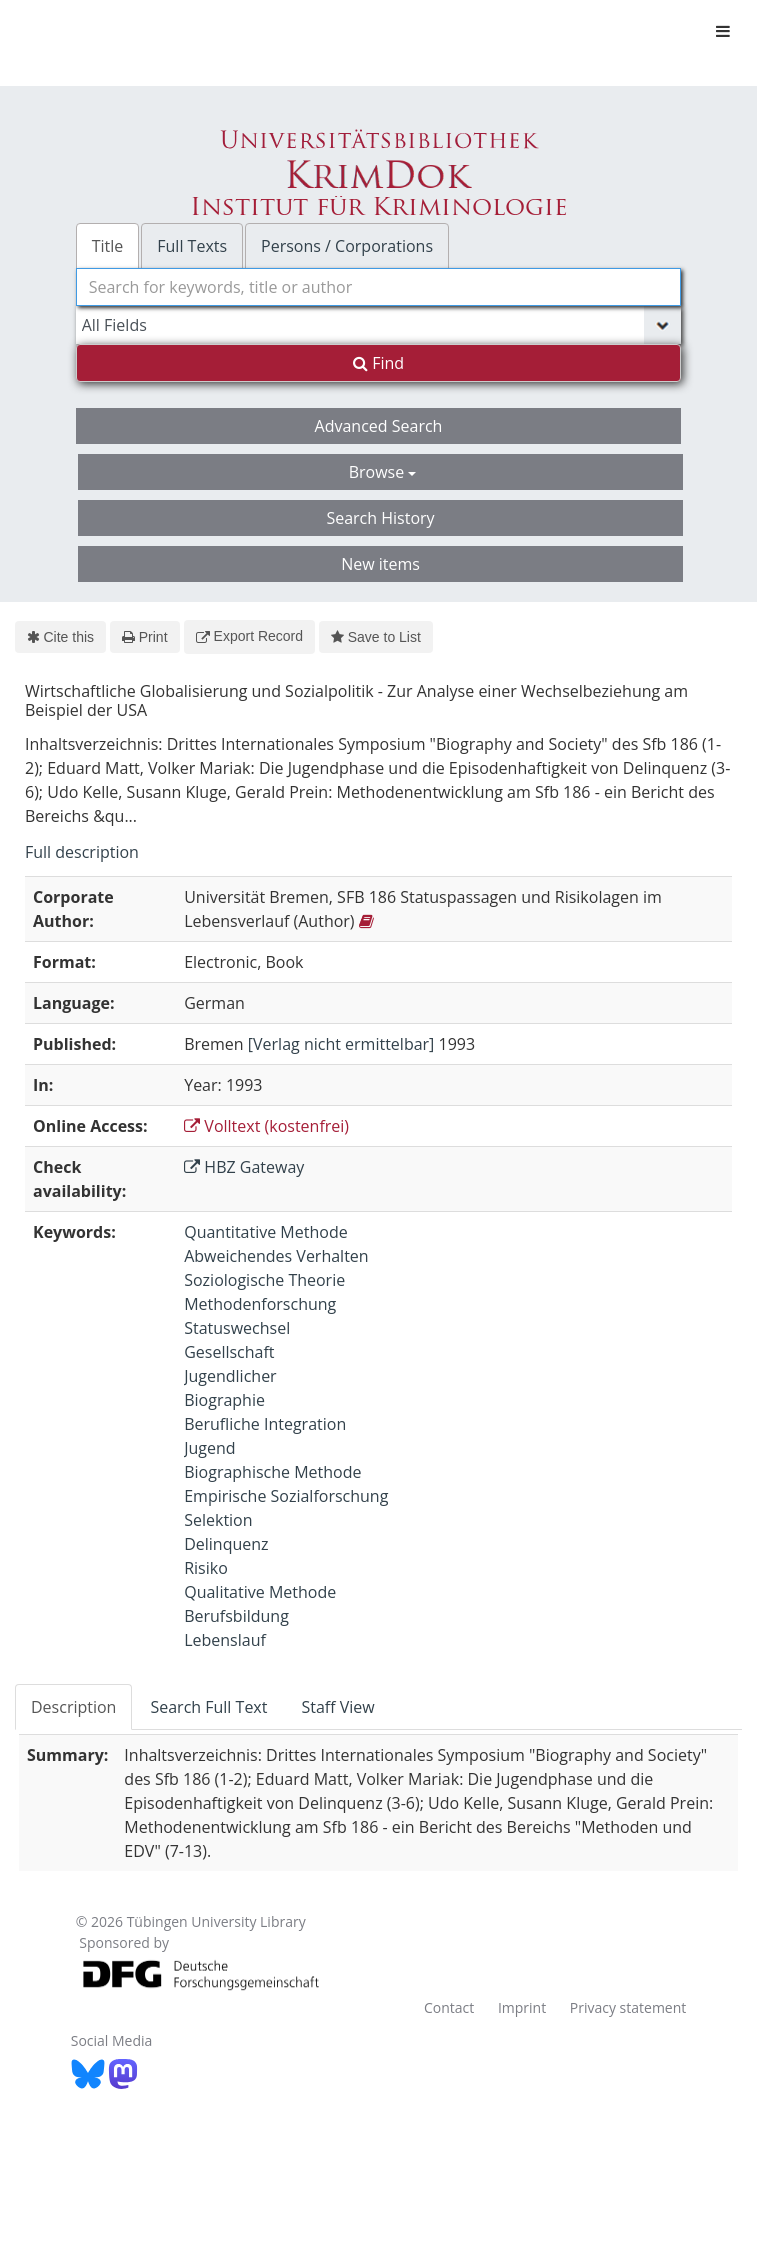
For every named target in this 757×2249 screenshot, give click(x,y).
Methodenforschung (260, 1304)
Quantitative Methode (265, 1232)
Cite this (60, 637)
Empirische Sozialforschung (286, 1496)
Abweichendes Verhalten (276, 1256)
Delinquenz (226, 1544)
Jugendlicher (230, 1376)
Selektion (218, 1520)
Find (378, 363)
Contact (449, 2007)
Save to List (376, 637)
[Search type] (379, 325)
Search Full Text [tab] (208, 1707)
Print (144, 637)
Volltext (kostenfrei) (266, 1126)
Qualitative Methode (260, 1592)
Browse (383, 472)
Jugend (209, 1448)
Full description (82, 852)
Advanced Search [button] (379, 426)
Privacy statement (628, 2007)
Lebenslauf (225, 1640)
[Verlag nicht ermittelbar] (341, 1044)
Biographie (224, 1400)
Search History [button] (380, 518)
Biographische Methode (272, 1472)
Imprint (522, 2007)
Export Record (249, 636)
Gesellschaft (229, 1352)
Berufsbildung (236, 1616)
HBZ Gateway (244, 1167)
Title (108, 246)
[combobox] (379, 287)
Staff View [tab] (337, 1707)
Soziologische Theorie (264, 1280)
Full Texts (192, 246)
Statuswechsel (237, 1328)
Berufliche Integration (265, 1424)
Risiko (206, 1568)
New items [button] (380, 564)
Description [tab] (73, 1707)
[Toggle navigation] (723, 31)
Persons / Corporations (347, 246)
